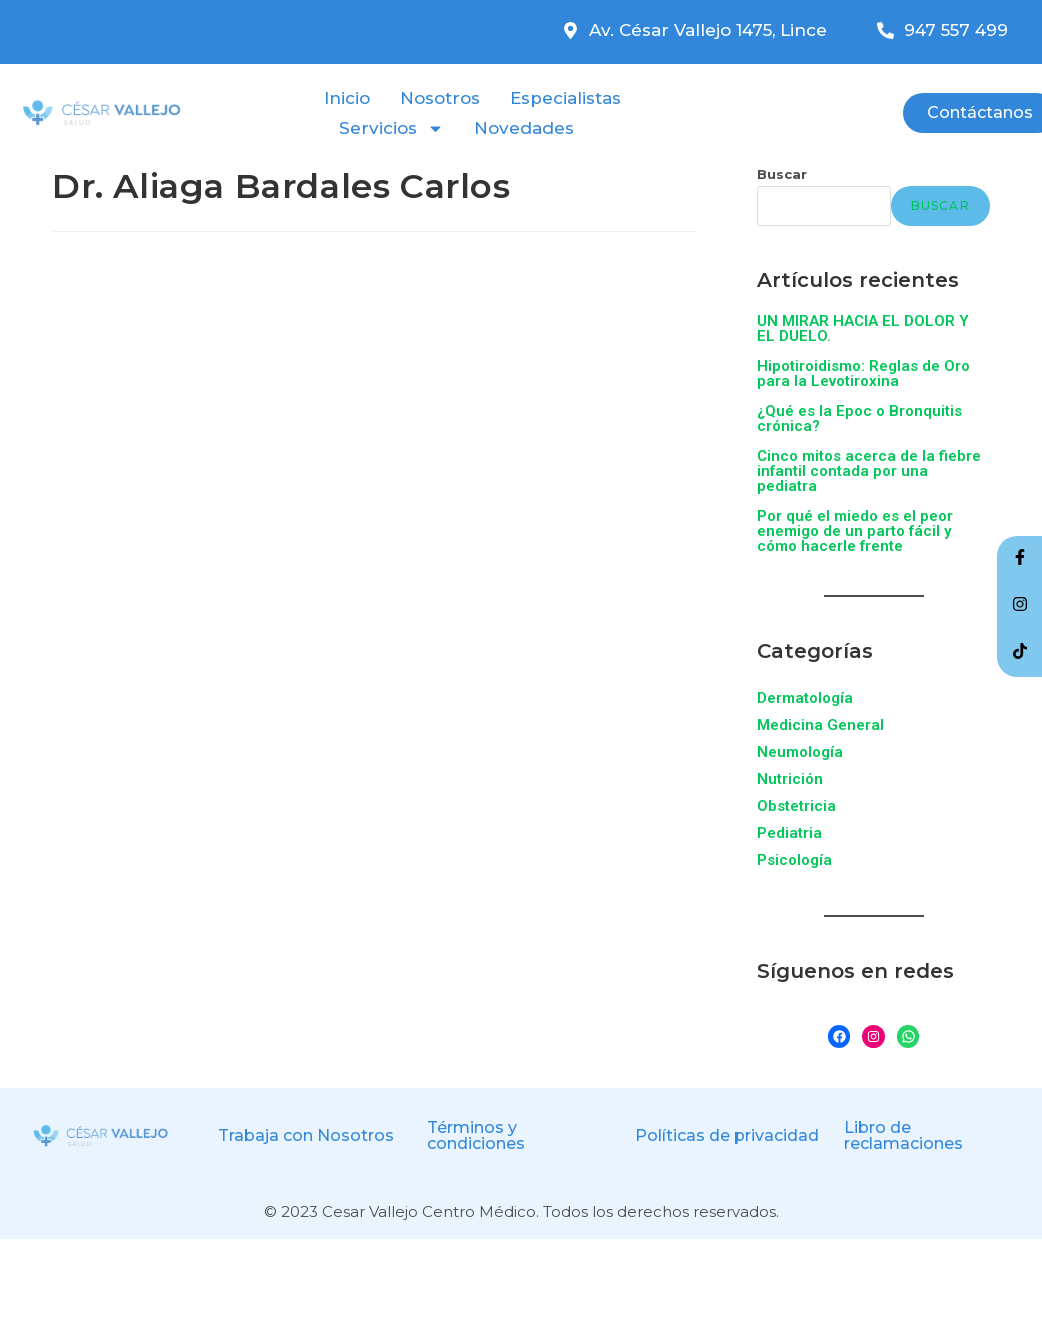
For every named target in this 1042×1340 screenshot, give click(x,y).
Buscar (782, 174)
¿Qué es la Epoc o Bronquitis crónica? (859, 418)
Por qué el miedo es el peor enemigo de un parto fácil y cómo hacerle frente (855, 531)
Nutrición (790, 779)
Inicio (347, 98)
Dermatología (805, 698)
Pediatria (789, 833)
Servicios (391, 128)
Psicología (794, 860)
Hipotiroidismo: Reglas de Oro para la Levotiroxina (863, 373)
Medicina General (820, 725)
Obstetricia (796, 806)
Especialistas (565, 98)
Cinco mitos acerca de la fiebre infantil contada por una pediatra (869, 471)
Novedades (524, 128)
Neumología (800, 752)
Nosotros (440, 98)
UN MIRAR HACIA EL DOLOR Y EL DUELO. (863, 328)
